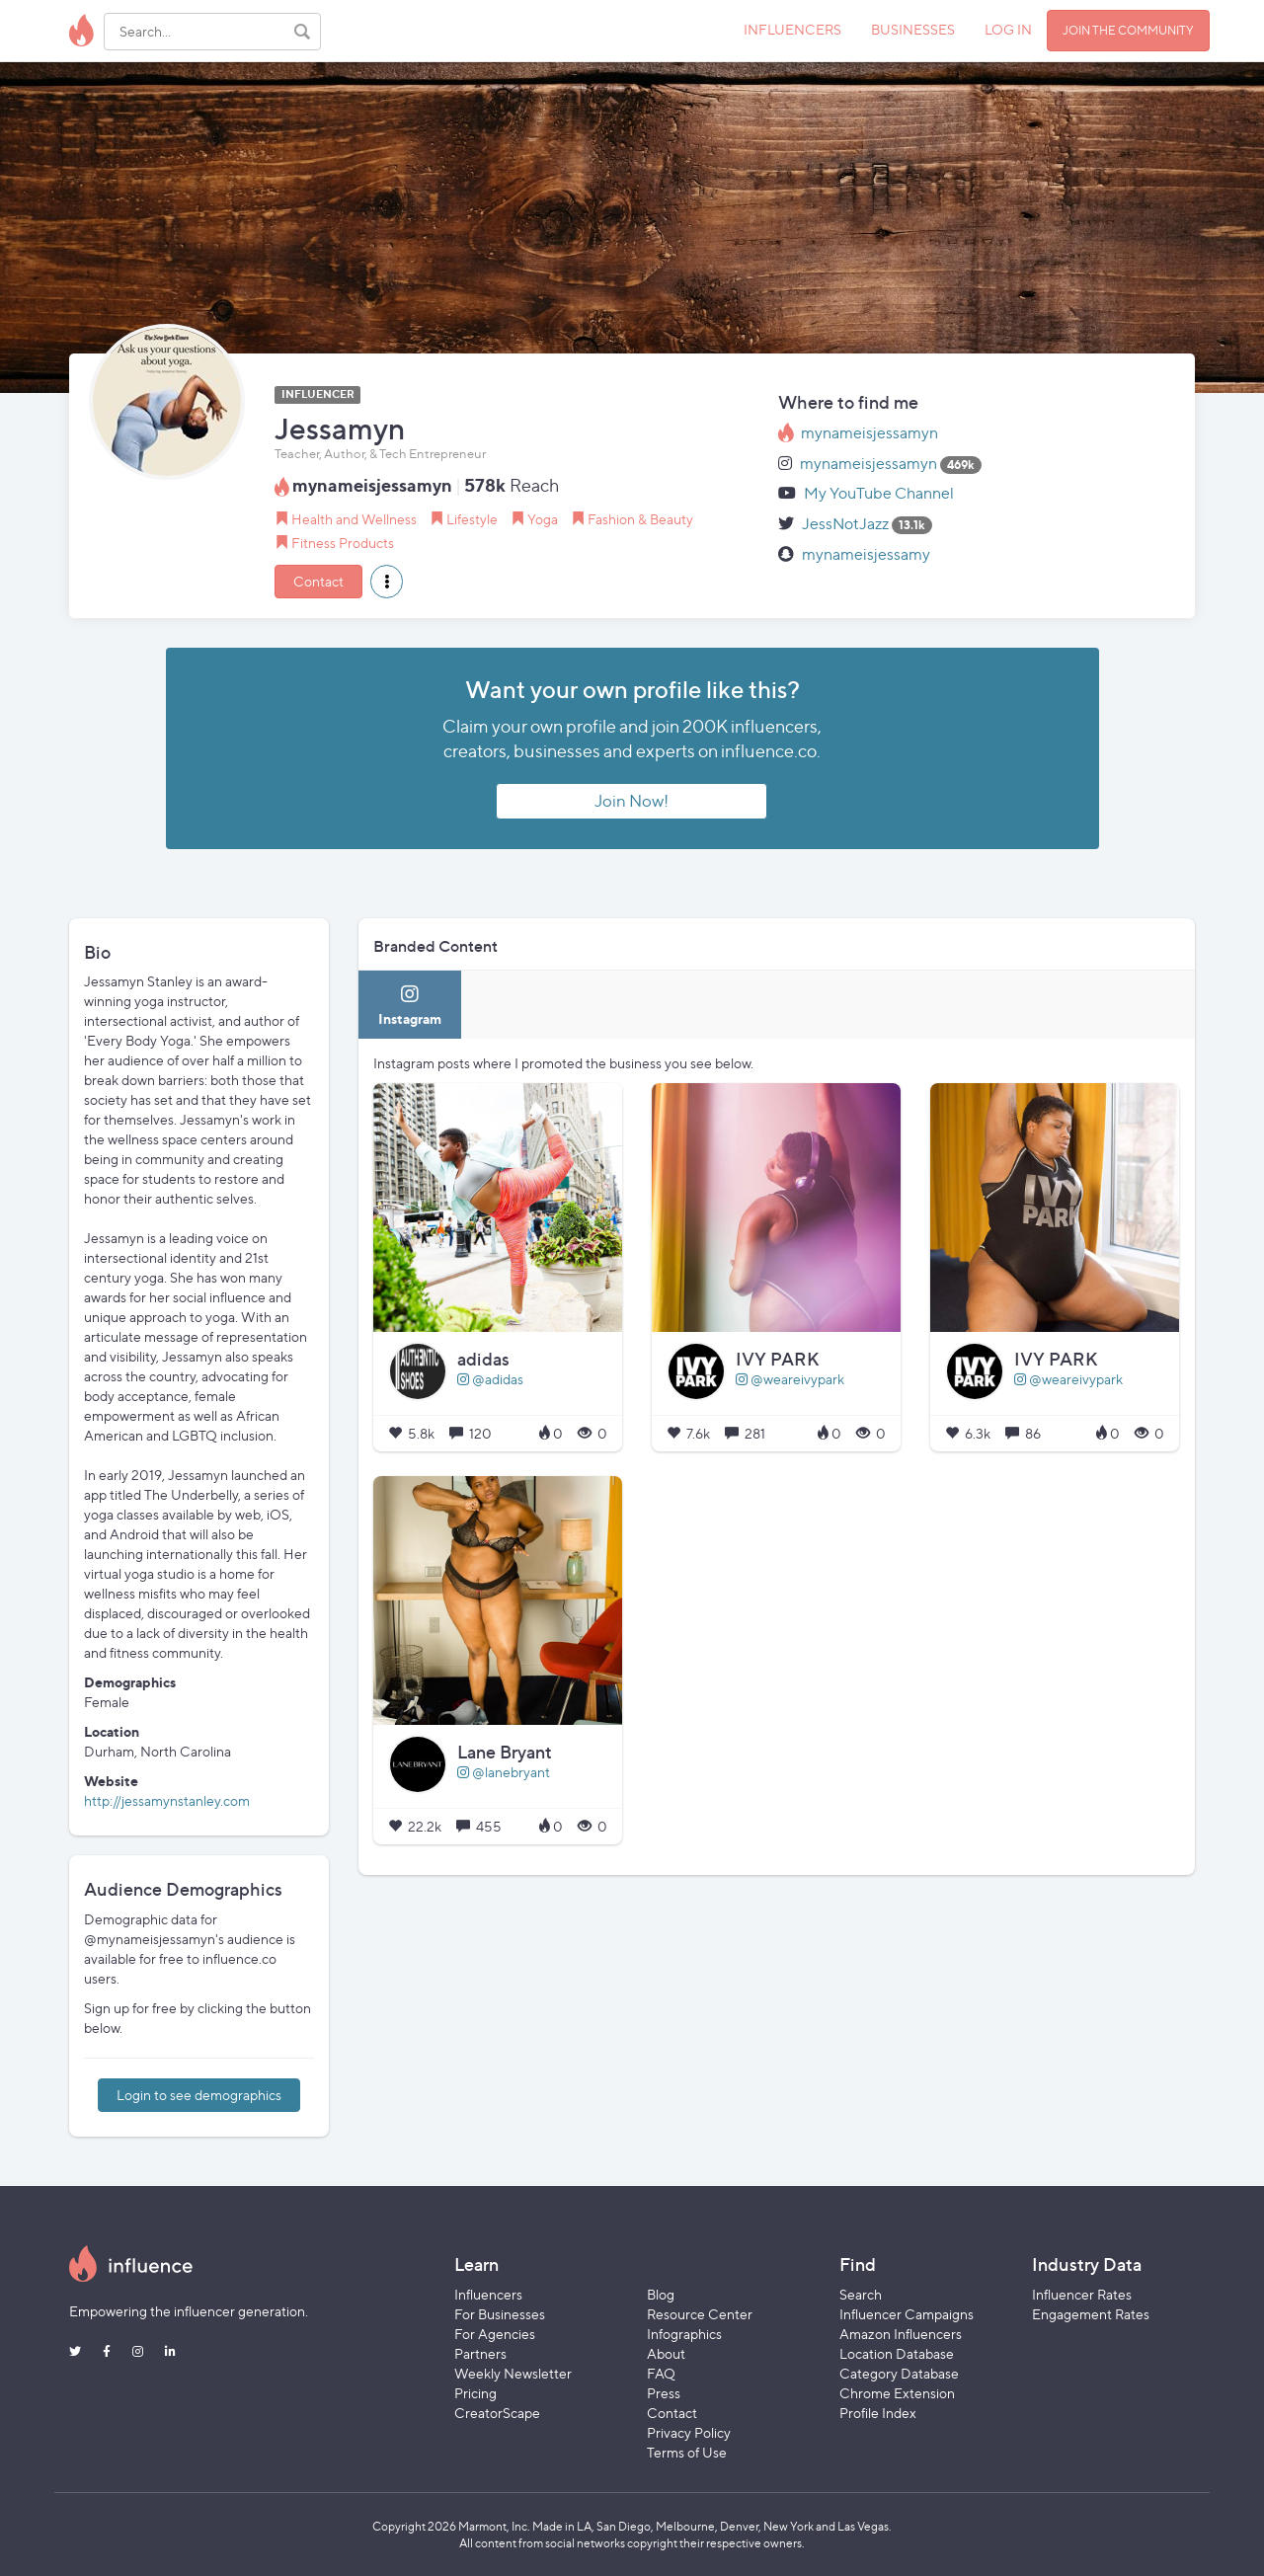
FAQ (661, 2373)
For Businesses (499, 2313)
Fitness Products (342, 542)
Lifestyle (472, 518)
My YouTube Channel (879, 493)
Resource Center (699, 2313)
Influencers (488, 2294)
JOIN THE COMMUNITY (1128, 30)
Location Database (896, 2353)
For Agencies (494, 2333)
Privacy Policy (689, 2432)
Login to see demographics (199, 2094)
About (666, 2353)
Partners (480, 2353)
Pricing (475, 2392)
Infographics (684, 2333)
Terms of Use (687, 2452)
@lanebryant (503, 1771)
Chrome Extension (897, 2392)
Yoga (542, 518)
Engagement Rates (1090, 2313)
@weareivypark (790, 1378)
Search (860, 2294)
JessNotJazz (845, 523)
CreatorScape (497, 2412)
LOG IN (1008, 29)
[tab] (409, 1005)
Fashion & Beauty (640, 518)
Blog (660, 2294)
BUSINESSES (913, 29)
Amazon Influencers (900, 2333)
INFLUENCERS (792, 29)
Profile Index (877, 2412)
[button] (386, 581)
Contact (318, 581)
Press (663, 2392)
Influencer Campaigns (906, 2313)
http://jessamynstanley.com (167, 1800)
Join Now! (631, 801)
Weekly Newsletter (513, 2373)
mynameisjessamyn (869, 433)
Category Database (899, 2373)
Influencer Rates (1082, 2294)
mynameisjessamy (866, 554)
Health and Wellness (354, 518)
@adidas (490, 1378)
